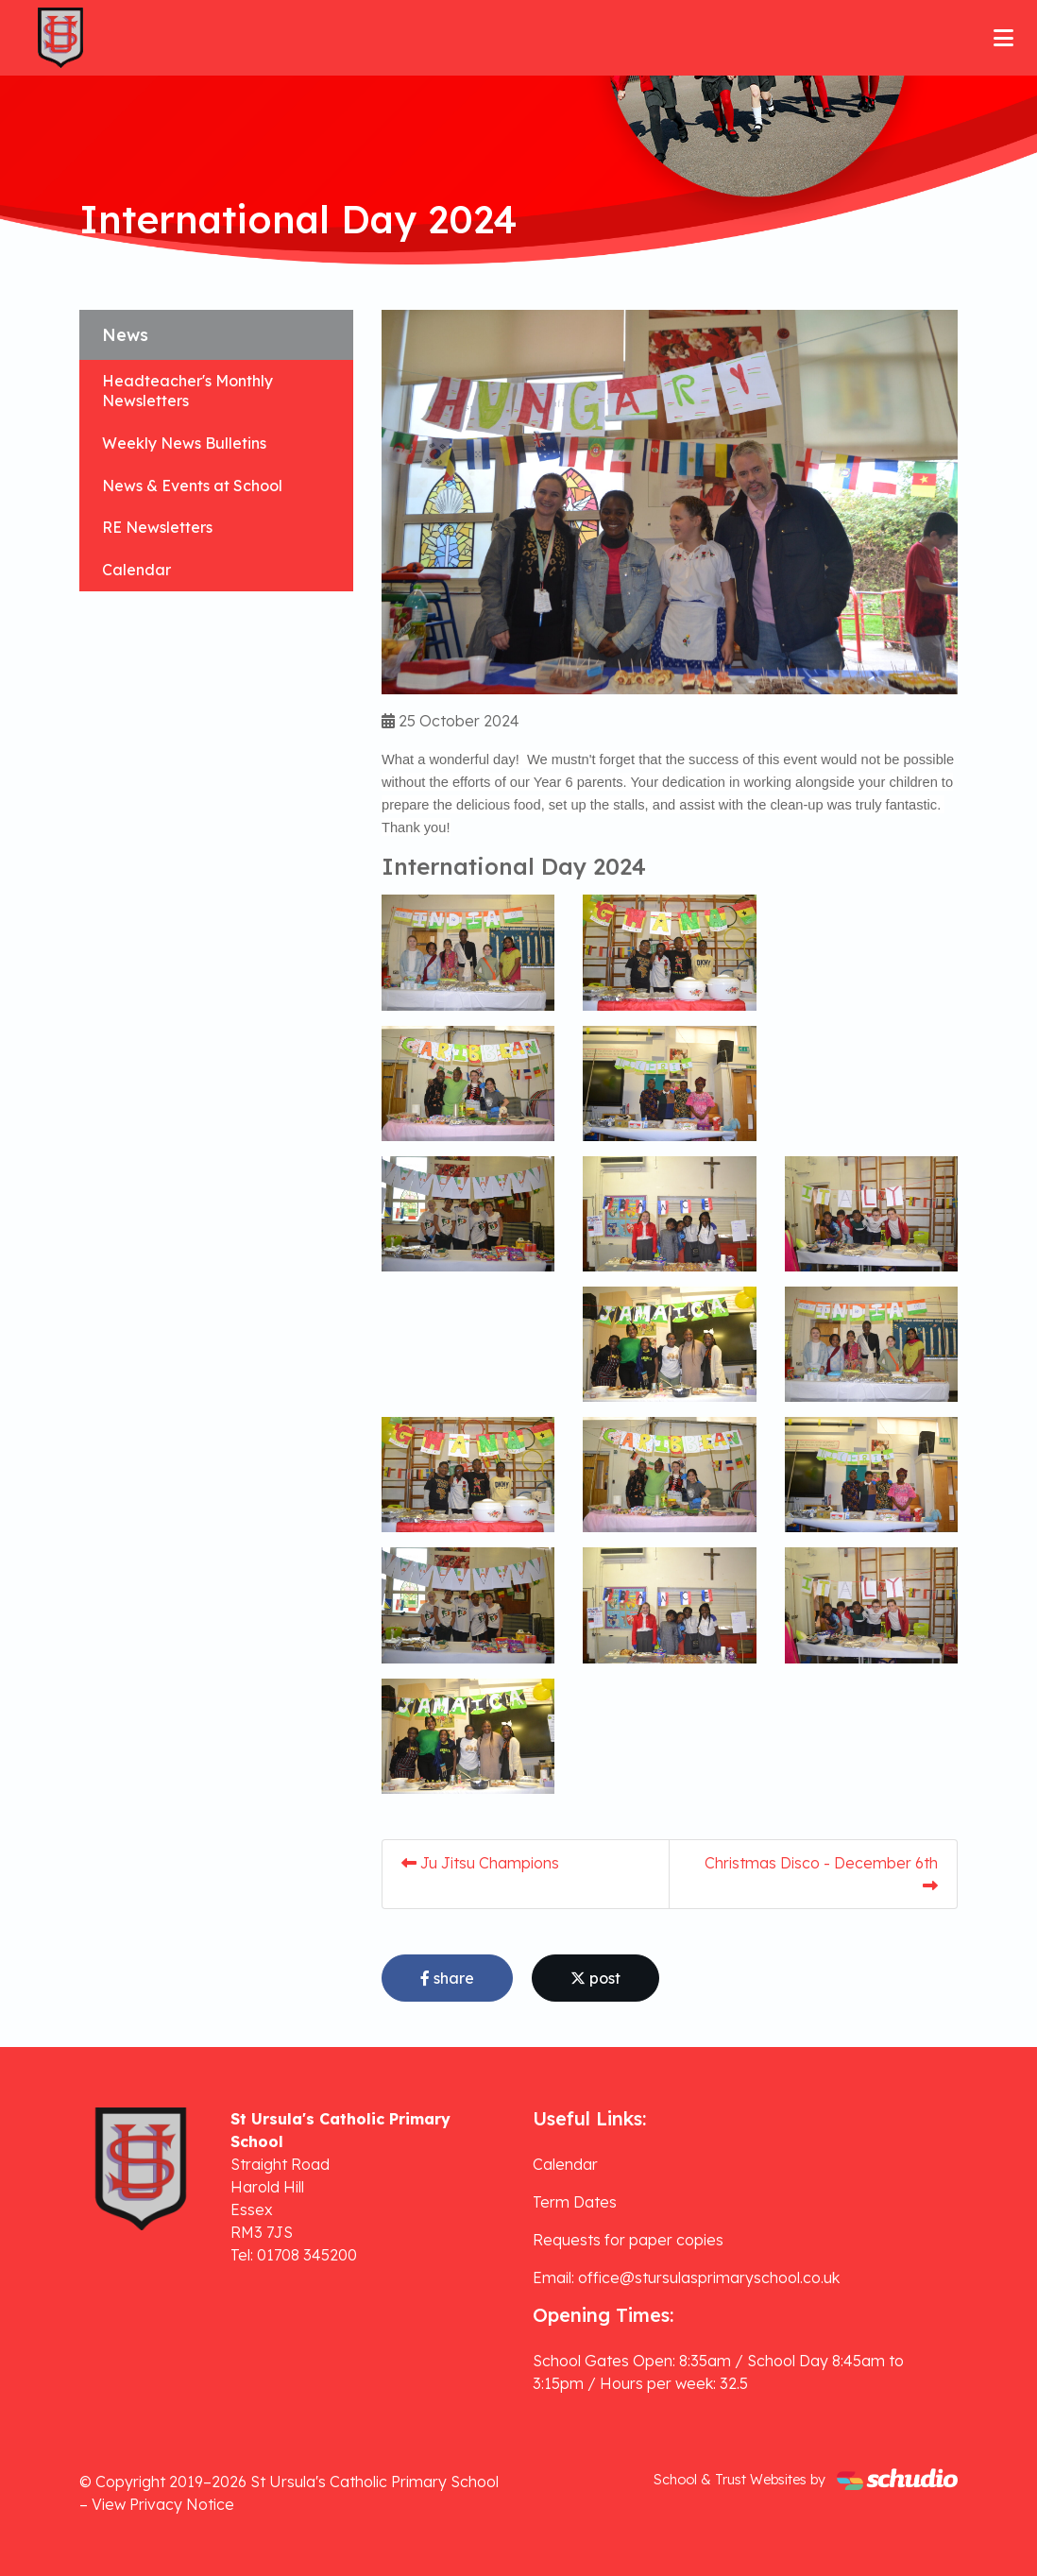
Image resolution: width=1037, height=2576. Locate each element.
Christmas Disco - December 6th (821, 1873)
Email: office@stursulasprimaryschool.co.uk (686, 2277)
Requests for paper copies (628, 2239)
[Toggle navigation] (1003, 38)
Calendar (136, 569)
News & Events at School (192, 485)
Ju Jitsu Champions (480, 1862)
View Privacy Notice (163, 2504)
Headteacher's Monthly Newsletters (187, 390)
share (447, 1978)
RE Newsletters (157, 527)
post (595, 1978)
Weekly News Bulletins (184, 443)
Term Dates (575, 2201)
